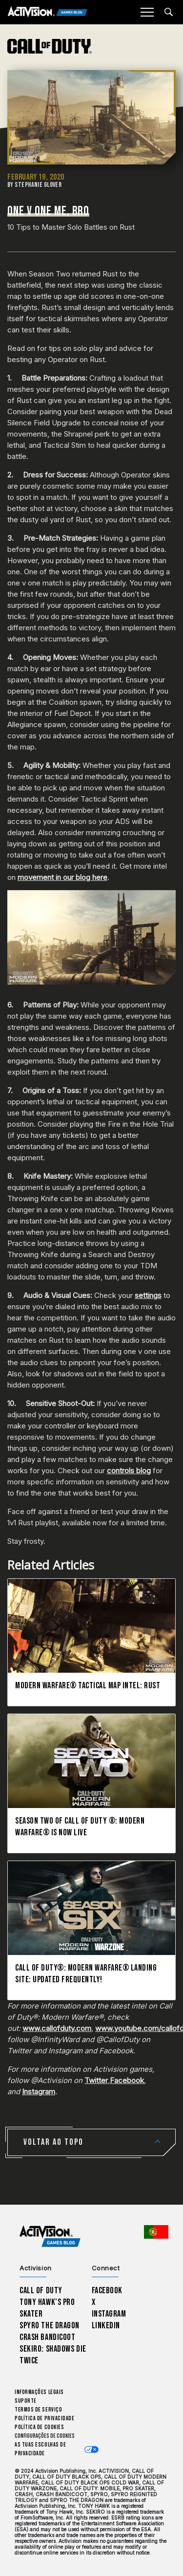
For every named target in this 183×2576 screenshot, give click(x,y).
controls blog (129, 1470)
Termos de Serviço (38, 2409)
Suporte (26, 2401)
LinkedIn (106, 2325)
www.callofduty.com (56, 2028)
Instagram (38, 2091)
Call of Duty (41, 2290)
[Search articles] (168, 12)
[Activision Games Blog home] (50, 2236)
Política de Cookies (39, 2427)
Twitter (96, 2080)
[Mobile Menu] (147, 12)
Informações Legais (39, 2392)
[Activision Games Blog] (47, 12)
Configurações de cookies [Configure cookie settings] (45, 2436)
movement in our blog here (62, 877)
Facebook (127, 2080)
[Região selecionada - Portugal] (156, 2232)
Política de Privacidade (44, 2418)
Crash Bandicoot (47, 2337)
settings (148, 1295)
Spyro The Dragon (50, 2325)
